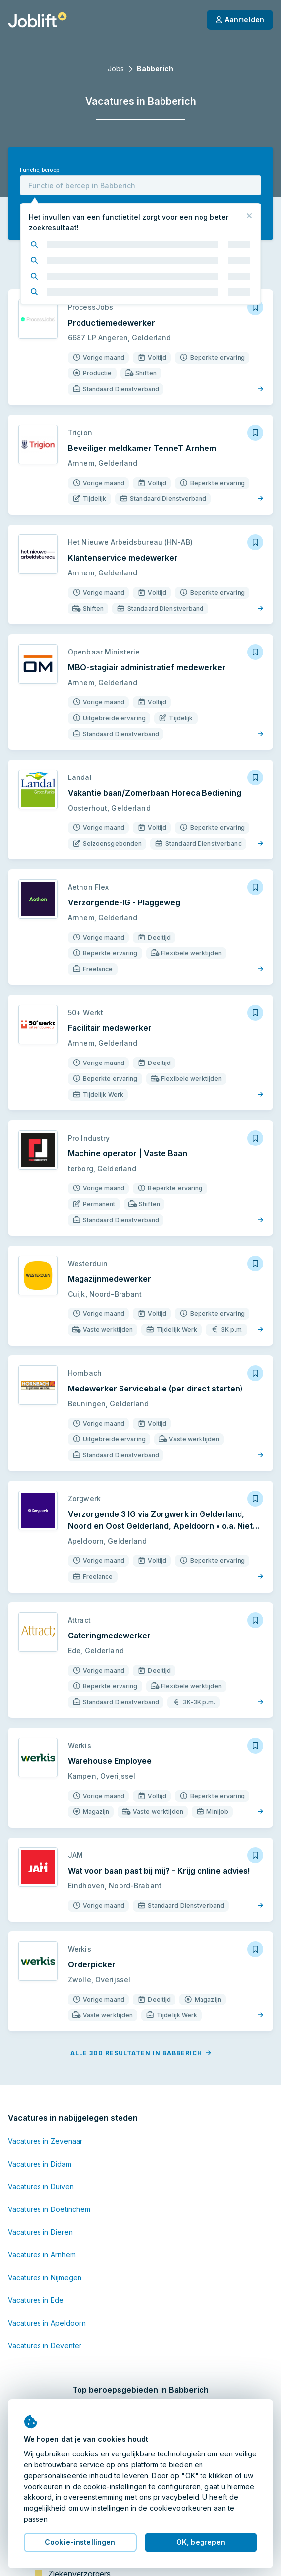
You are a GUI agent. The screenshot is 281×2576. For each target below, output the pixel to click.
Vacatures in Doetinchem (49, 2209)
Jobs (116, 68)
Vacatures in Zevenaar (45, 2141)
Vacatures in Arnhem (42, 2254)
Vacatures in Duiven (41, 2186)
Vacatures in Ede (36, 2300)
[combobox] (140, 185)
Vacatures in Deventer (45, 2345)
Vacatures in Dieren (40, 2232)
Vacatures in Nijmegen (45, 2277)
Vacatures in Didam (39, 2164)
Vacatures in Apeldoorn (47, 2323)
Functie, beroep (39, 170)
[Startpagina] (37, 20)
